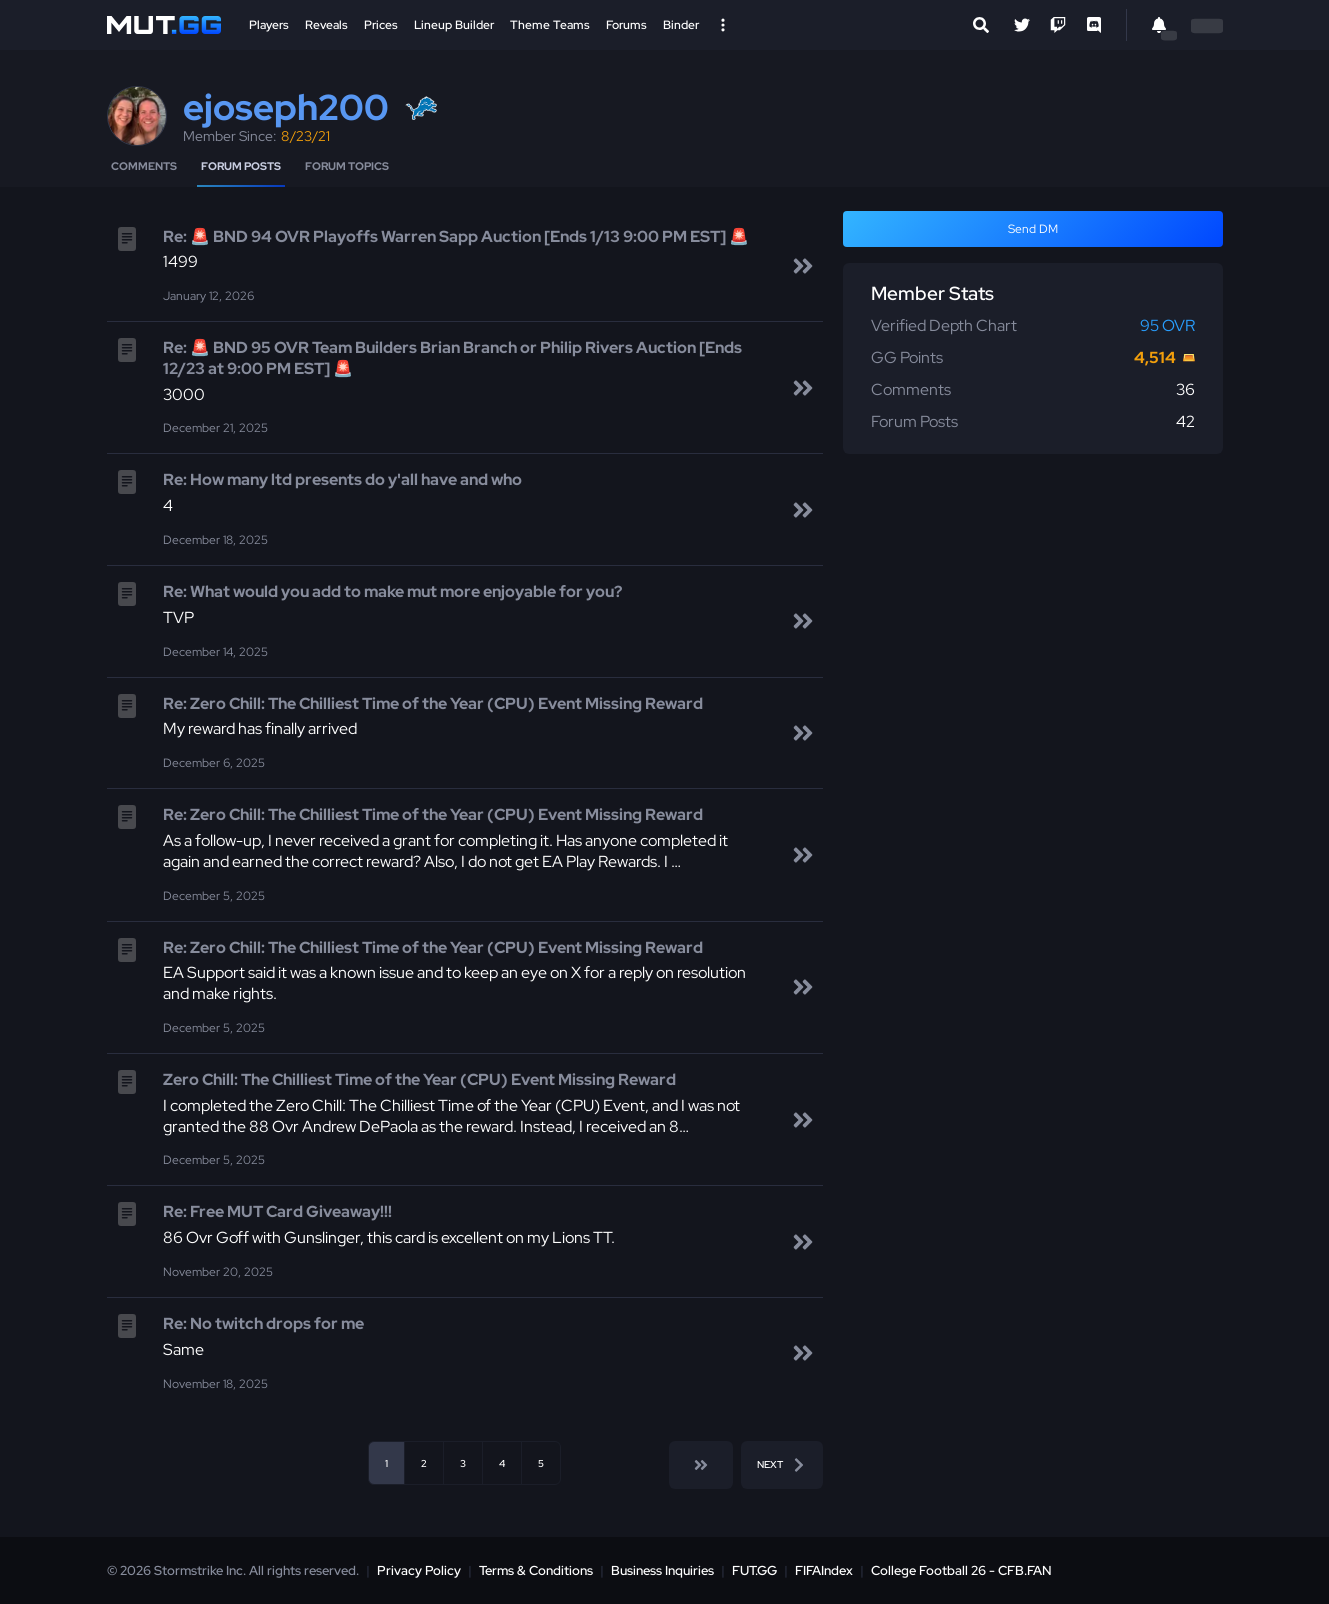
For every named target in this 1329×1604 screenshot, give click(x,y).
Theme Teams (550, 25)
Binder (681, 25)
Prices (381, 25)
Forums (626, 25)
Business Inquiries (662, 1570)
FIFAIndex (824, 1570)
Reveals (326, 25)
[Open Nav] (723, 25)
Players (269, 25)
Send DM (1033, 229)
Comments (144, 166)
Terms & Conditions (536, 1570)
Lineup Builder (454, 25)
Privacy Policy (419, 1570)
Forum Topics (347, 166)
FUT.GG (754, 1570)
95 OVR (1167, 325)
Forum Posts (241, 166)
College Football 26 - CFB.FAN (961, 1570)
